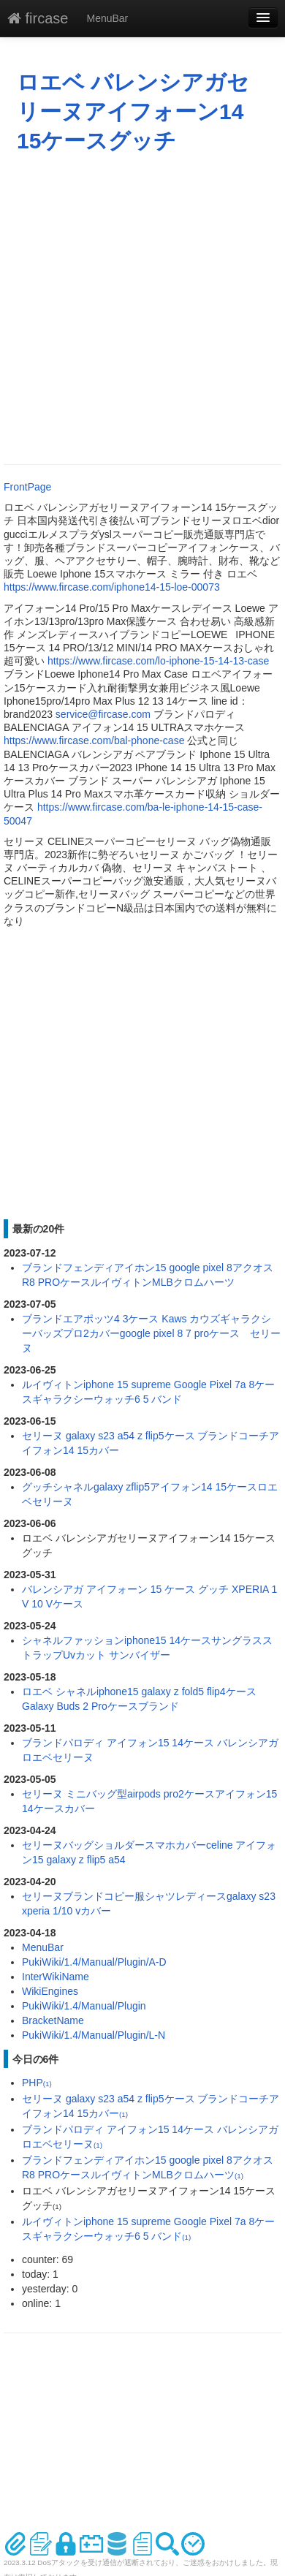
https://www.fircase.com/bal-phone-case (94, 740)
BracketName (53, 2020)
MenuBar (107, 18)
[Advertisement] (137, 309)
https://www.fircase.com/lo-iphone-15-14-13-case (158, 661)
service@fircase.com (103, 714)
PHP (37, 2082)
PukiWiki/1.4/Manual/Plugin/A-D (94, 1962)
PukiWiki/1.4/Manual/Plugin (84, 2006)
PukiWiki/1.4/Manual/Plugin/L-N (93, 2035)
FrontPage (27, 487)
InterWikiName (55, 1976)
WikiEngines (50, 1991)
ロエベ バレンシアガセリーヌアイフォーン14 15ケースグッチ (133, 111)
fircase (37, 18)
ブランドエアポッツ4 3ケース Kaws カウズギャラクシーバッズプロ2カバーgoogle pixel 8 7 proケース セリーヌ (151, 1333)
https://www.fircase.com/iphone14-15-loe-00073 (112, 587)
